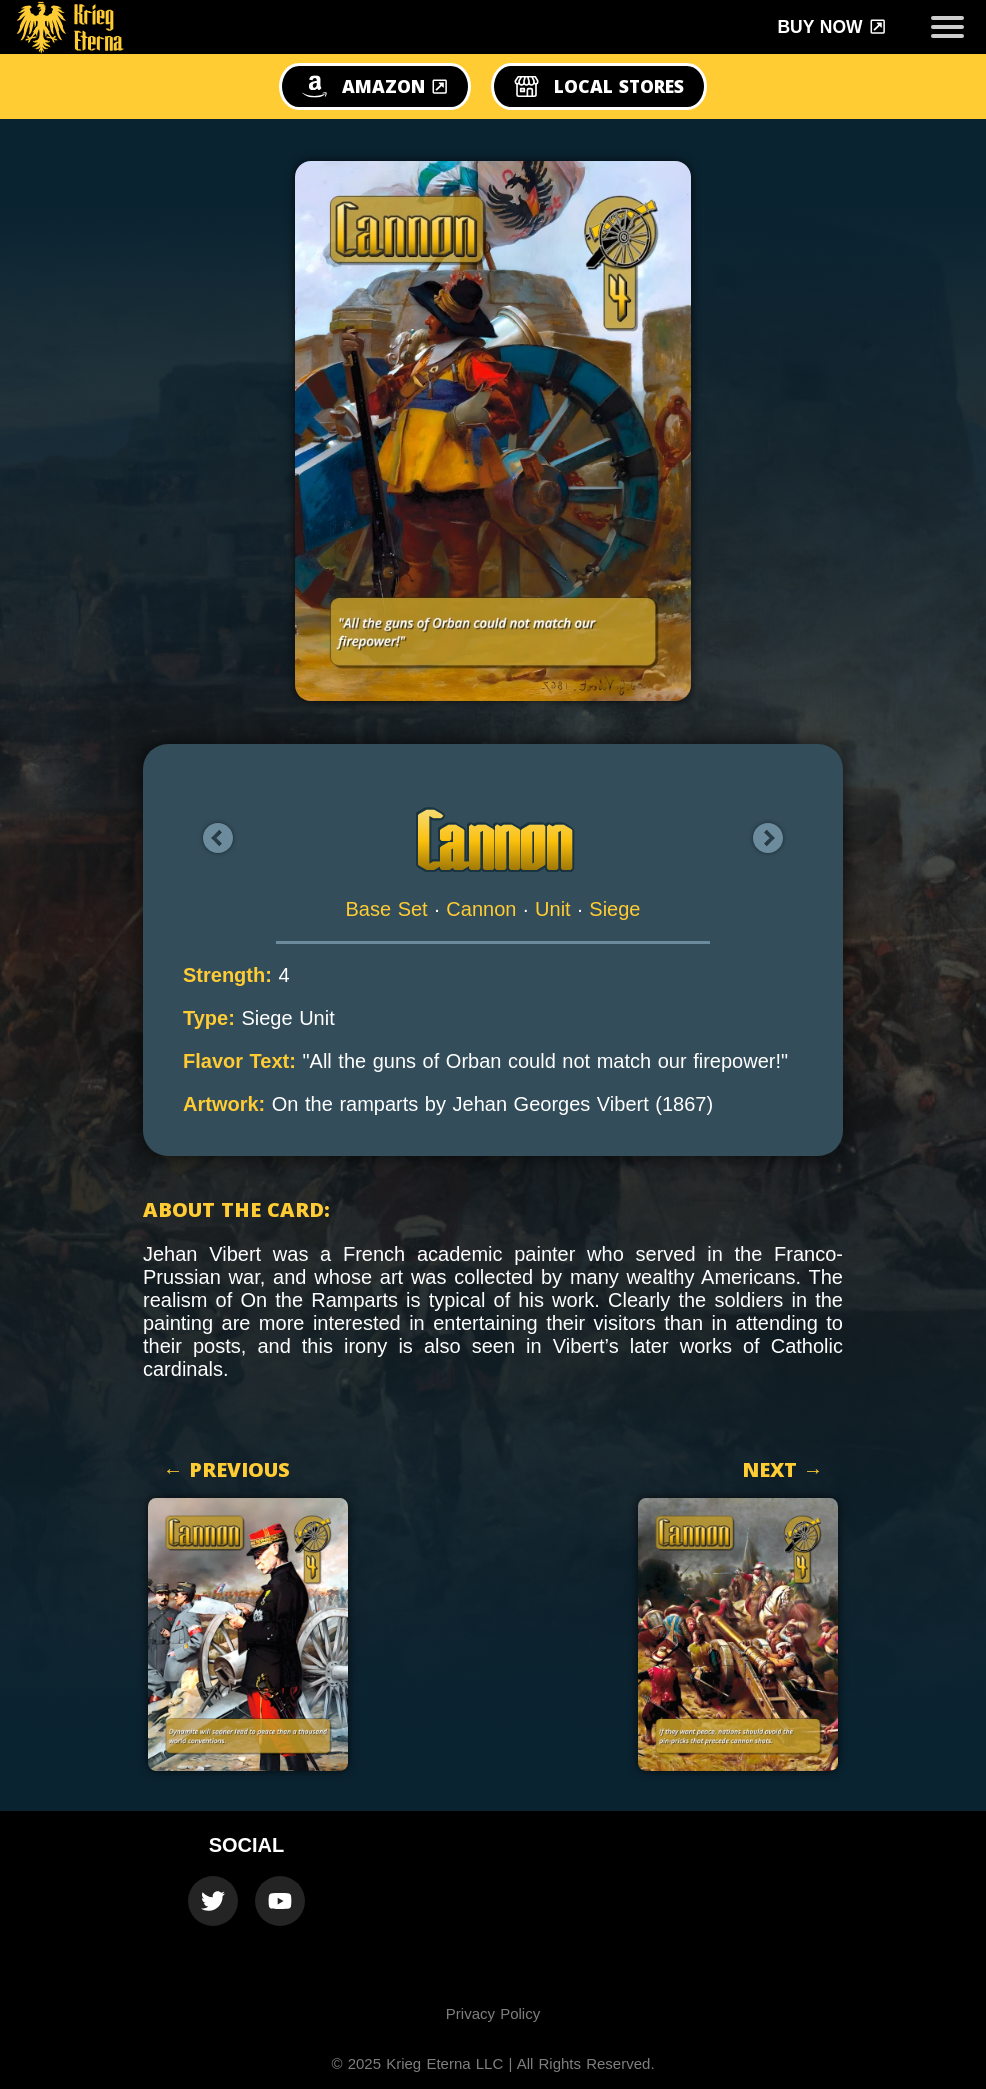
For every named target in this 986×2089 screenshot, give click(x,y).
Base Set (387, 909)
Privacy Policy (493, 2013)
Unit (553, 909)
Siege (614, 909)
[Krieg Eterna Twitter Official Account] (213, 1901)
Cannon (481, 909)
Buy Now (831, 27)
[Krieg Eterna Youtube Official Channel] (280, 1901)
